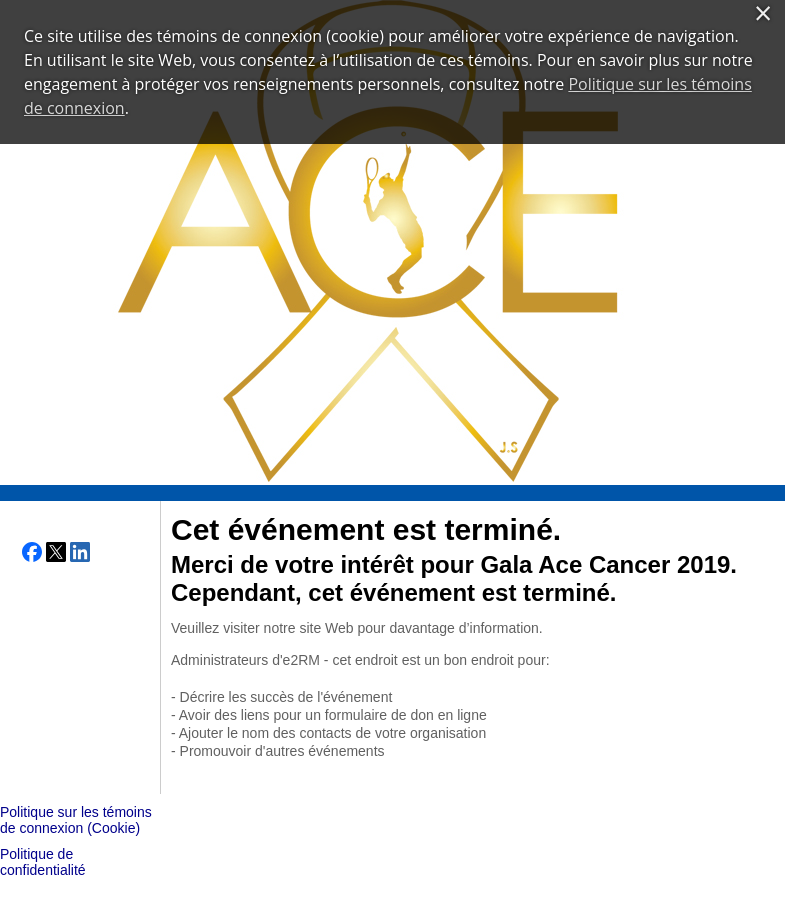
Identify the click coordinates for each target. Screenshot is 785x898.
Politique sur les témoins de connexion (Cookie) (76, 820)
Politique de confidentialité (43, 862)
